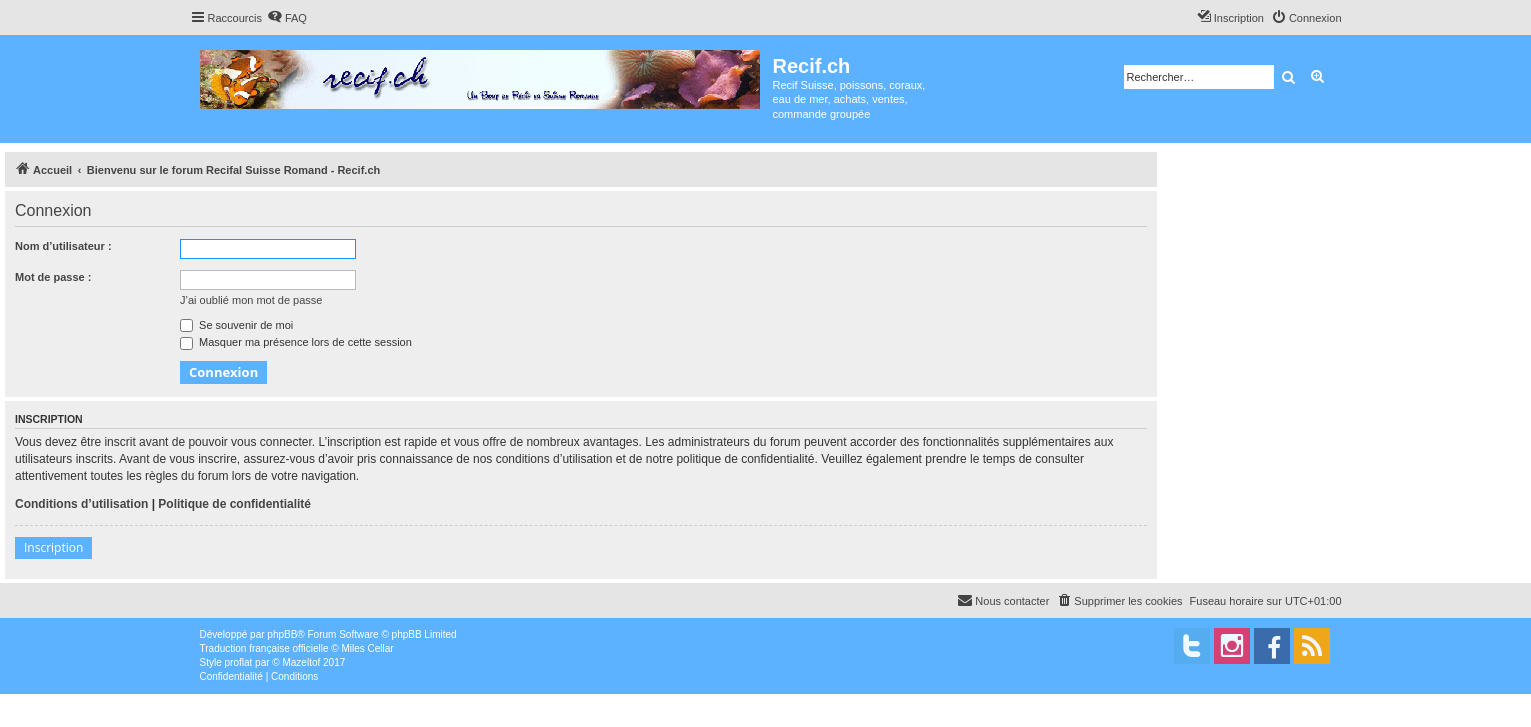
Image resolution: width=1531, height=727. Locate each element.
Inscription (53, 547)
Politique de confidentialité (234, 504)
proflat (239, 662)
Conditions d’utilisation (81, 504)
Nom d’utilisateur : (63, 246)
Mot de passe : (53, 277)
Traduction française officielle (264, 648)
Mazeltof (301, 662)
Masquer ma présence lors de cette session (296, 342)
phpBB (282, 634)
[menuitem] (287, 18)
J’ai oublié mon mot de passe (251, 300)
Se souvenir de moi (236, 325)
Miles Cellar (367, 648)
